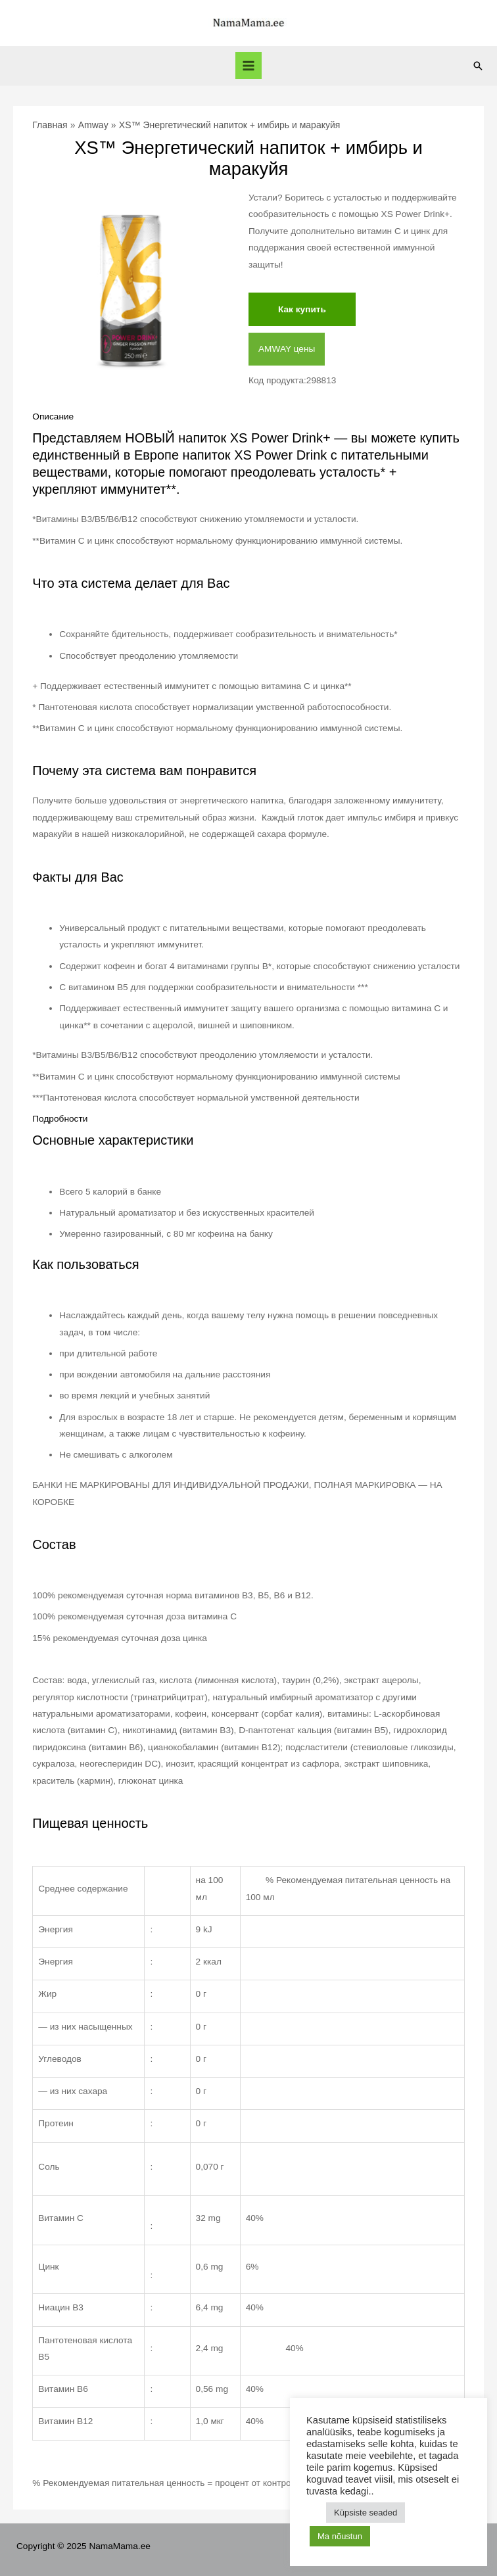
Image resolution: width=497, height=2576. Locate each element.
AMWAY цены (286, 349)
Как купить (302, 309)
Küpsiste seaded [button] (365, 2512)
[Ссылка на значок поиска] (478, 66)
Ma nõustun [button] (340, 2536)
